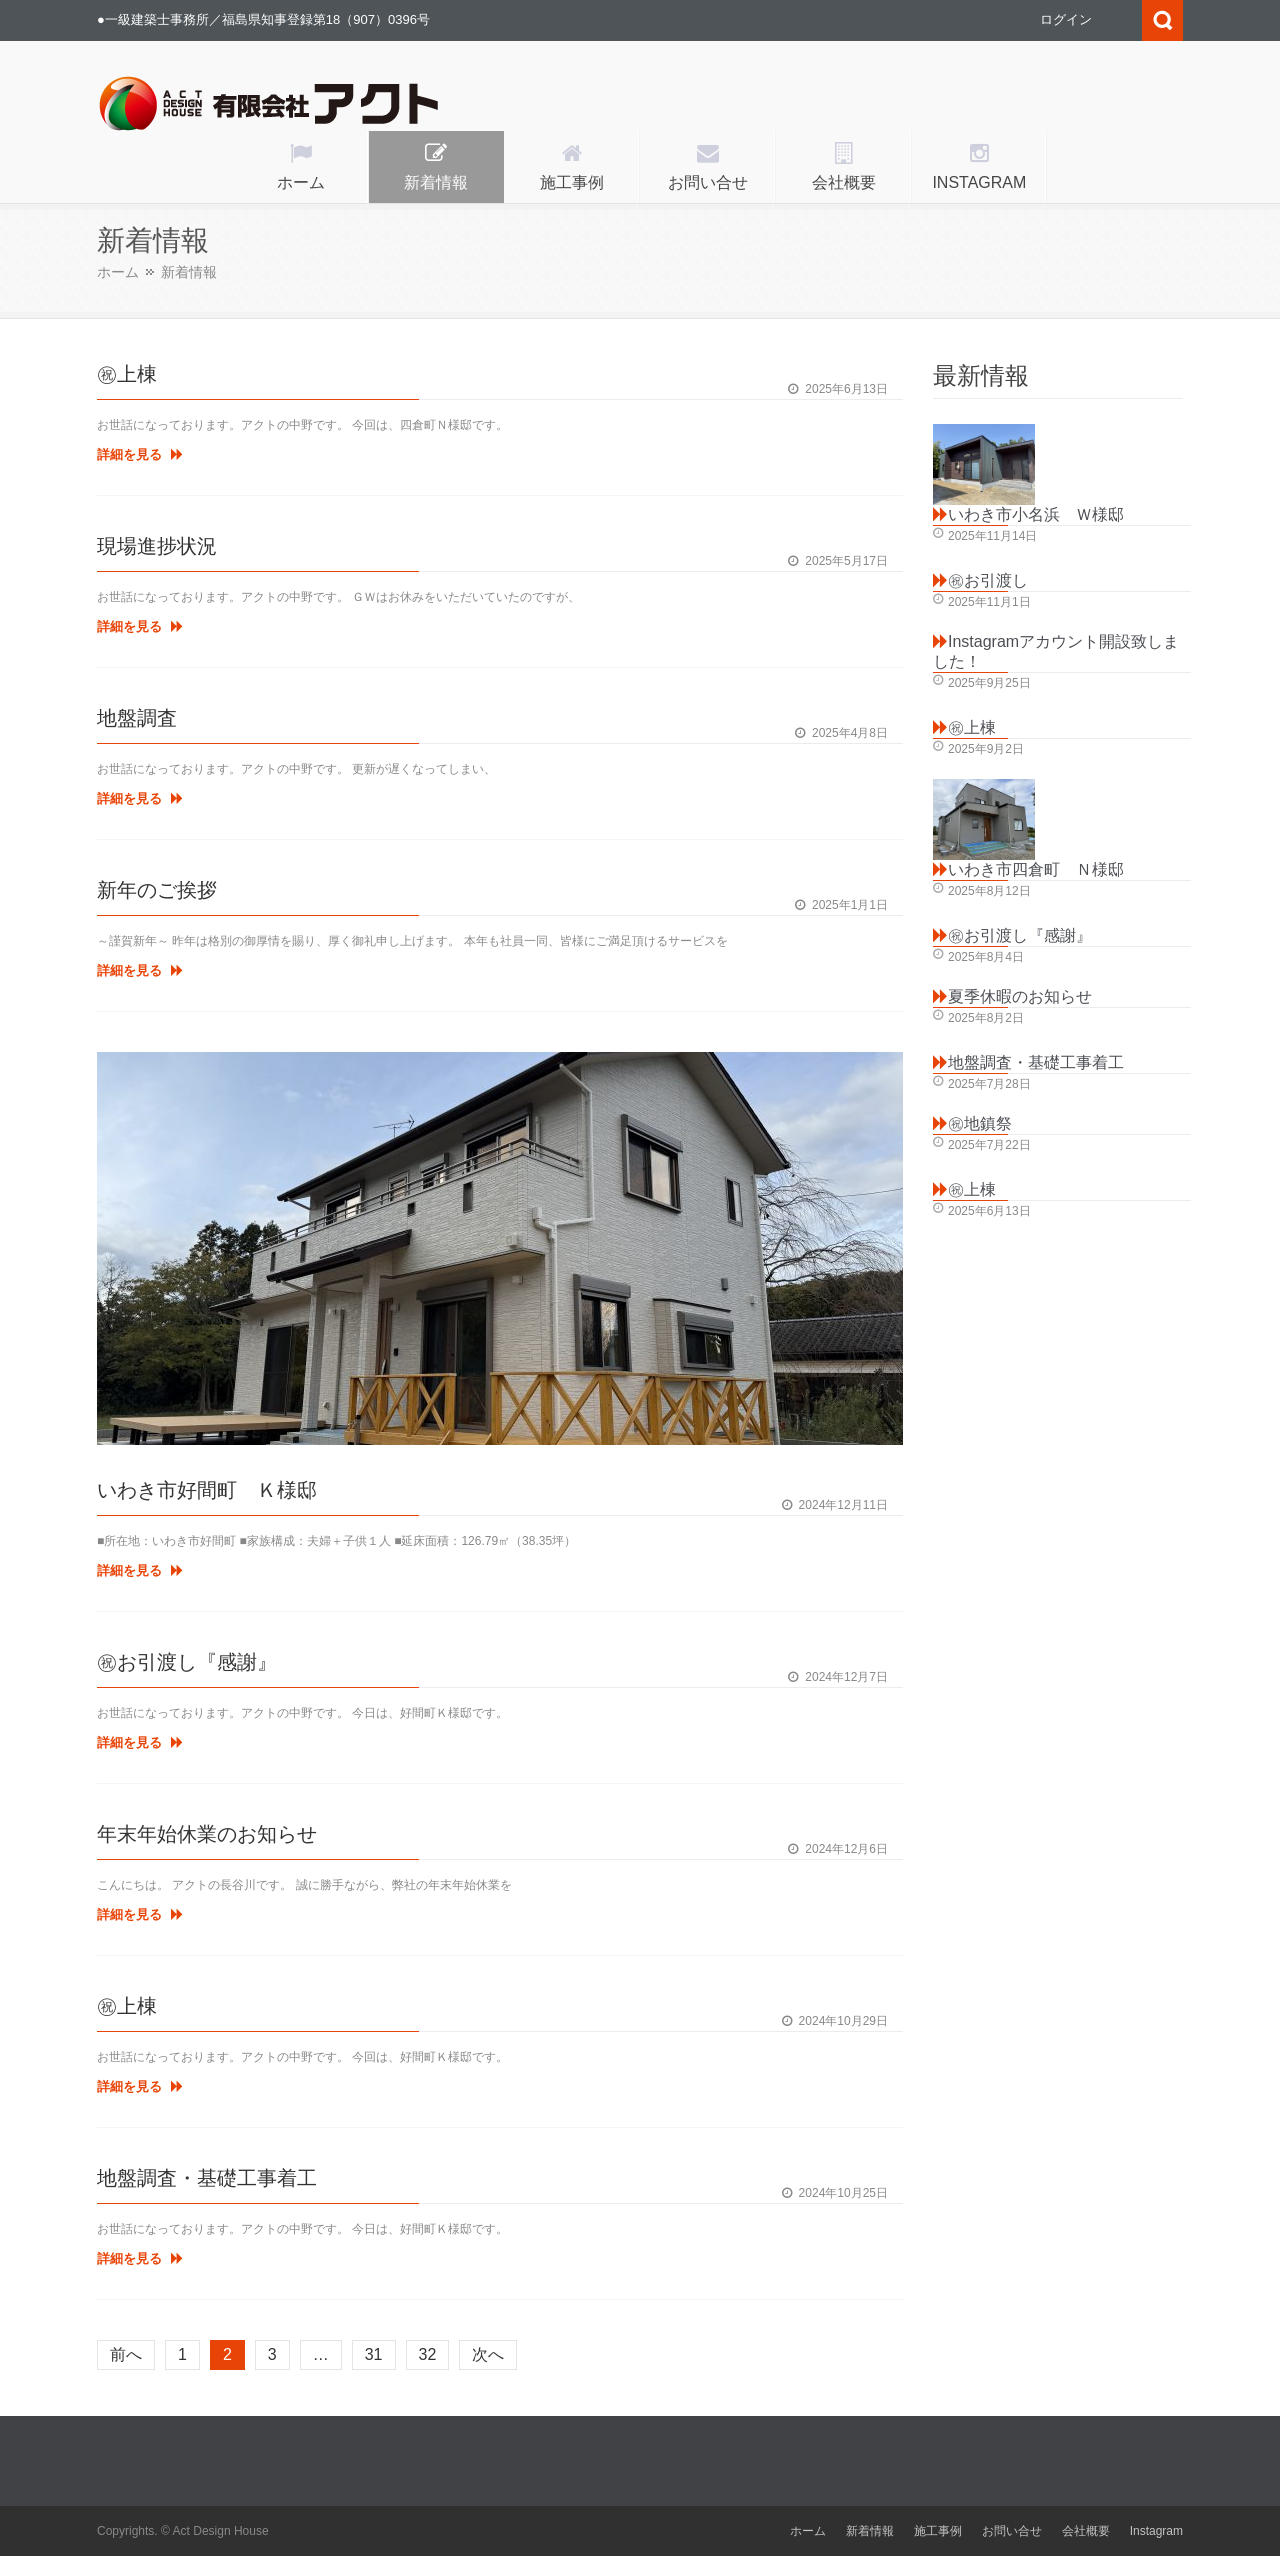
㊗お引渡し (988, 580)
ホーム (118, 272)
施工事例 (938, 2531)
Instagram (1156, 2531)
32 (428, 2354)
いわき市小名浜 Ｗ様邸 (1036, 514)
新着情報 (870, 2531)
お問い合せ (1012, 2531)
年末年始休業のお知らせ (207, 1834)
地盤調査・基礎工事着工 (207, 2178)
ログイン (1066, 19)
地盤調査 (137, 718)
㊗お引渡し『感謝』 (187, 1662)
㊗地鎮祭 (980, 1123)
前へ (126, 2354)
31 (374, 2354)
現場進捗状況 (157, 546)
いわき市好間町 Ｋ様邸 (207, 1490)
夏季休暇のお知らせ (1020, 996)
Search (1162, 20)
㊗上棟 (127, 374)
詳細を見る (140, 454)
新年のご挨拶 (157, 890)
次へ (488, 2354)
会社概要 (1086, 2531)
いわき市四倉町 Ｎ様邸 (1036, 869)
